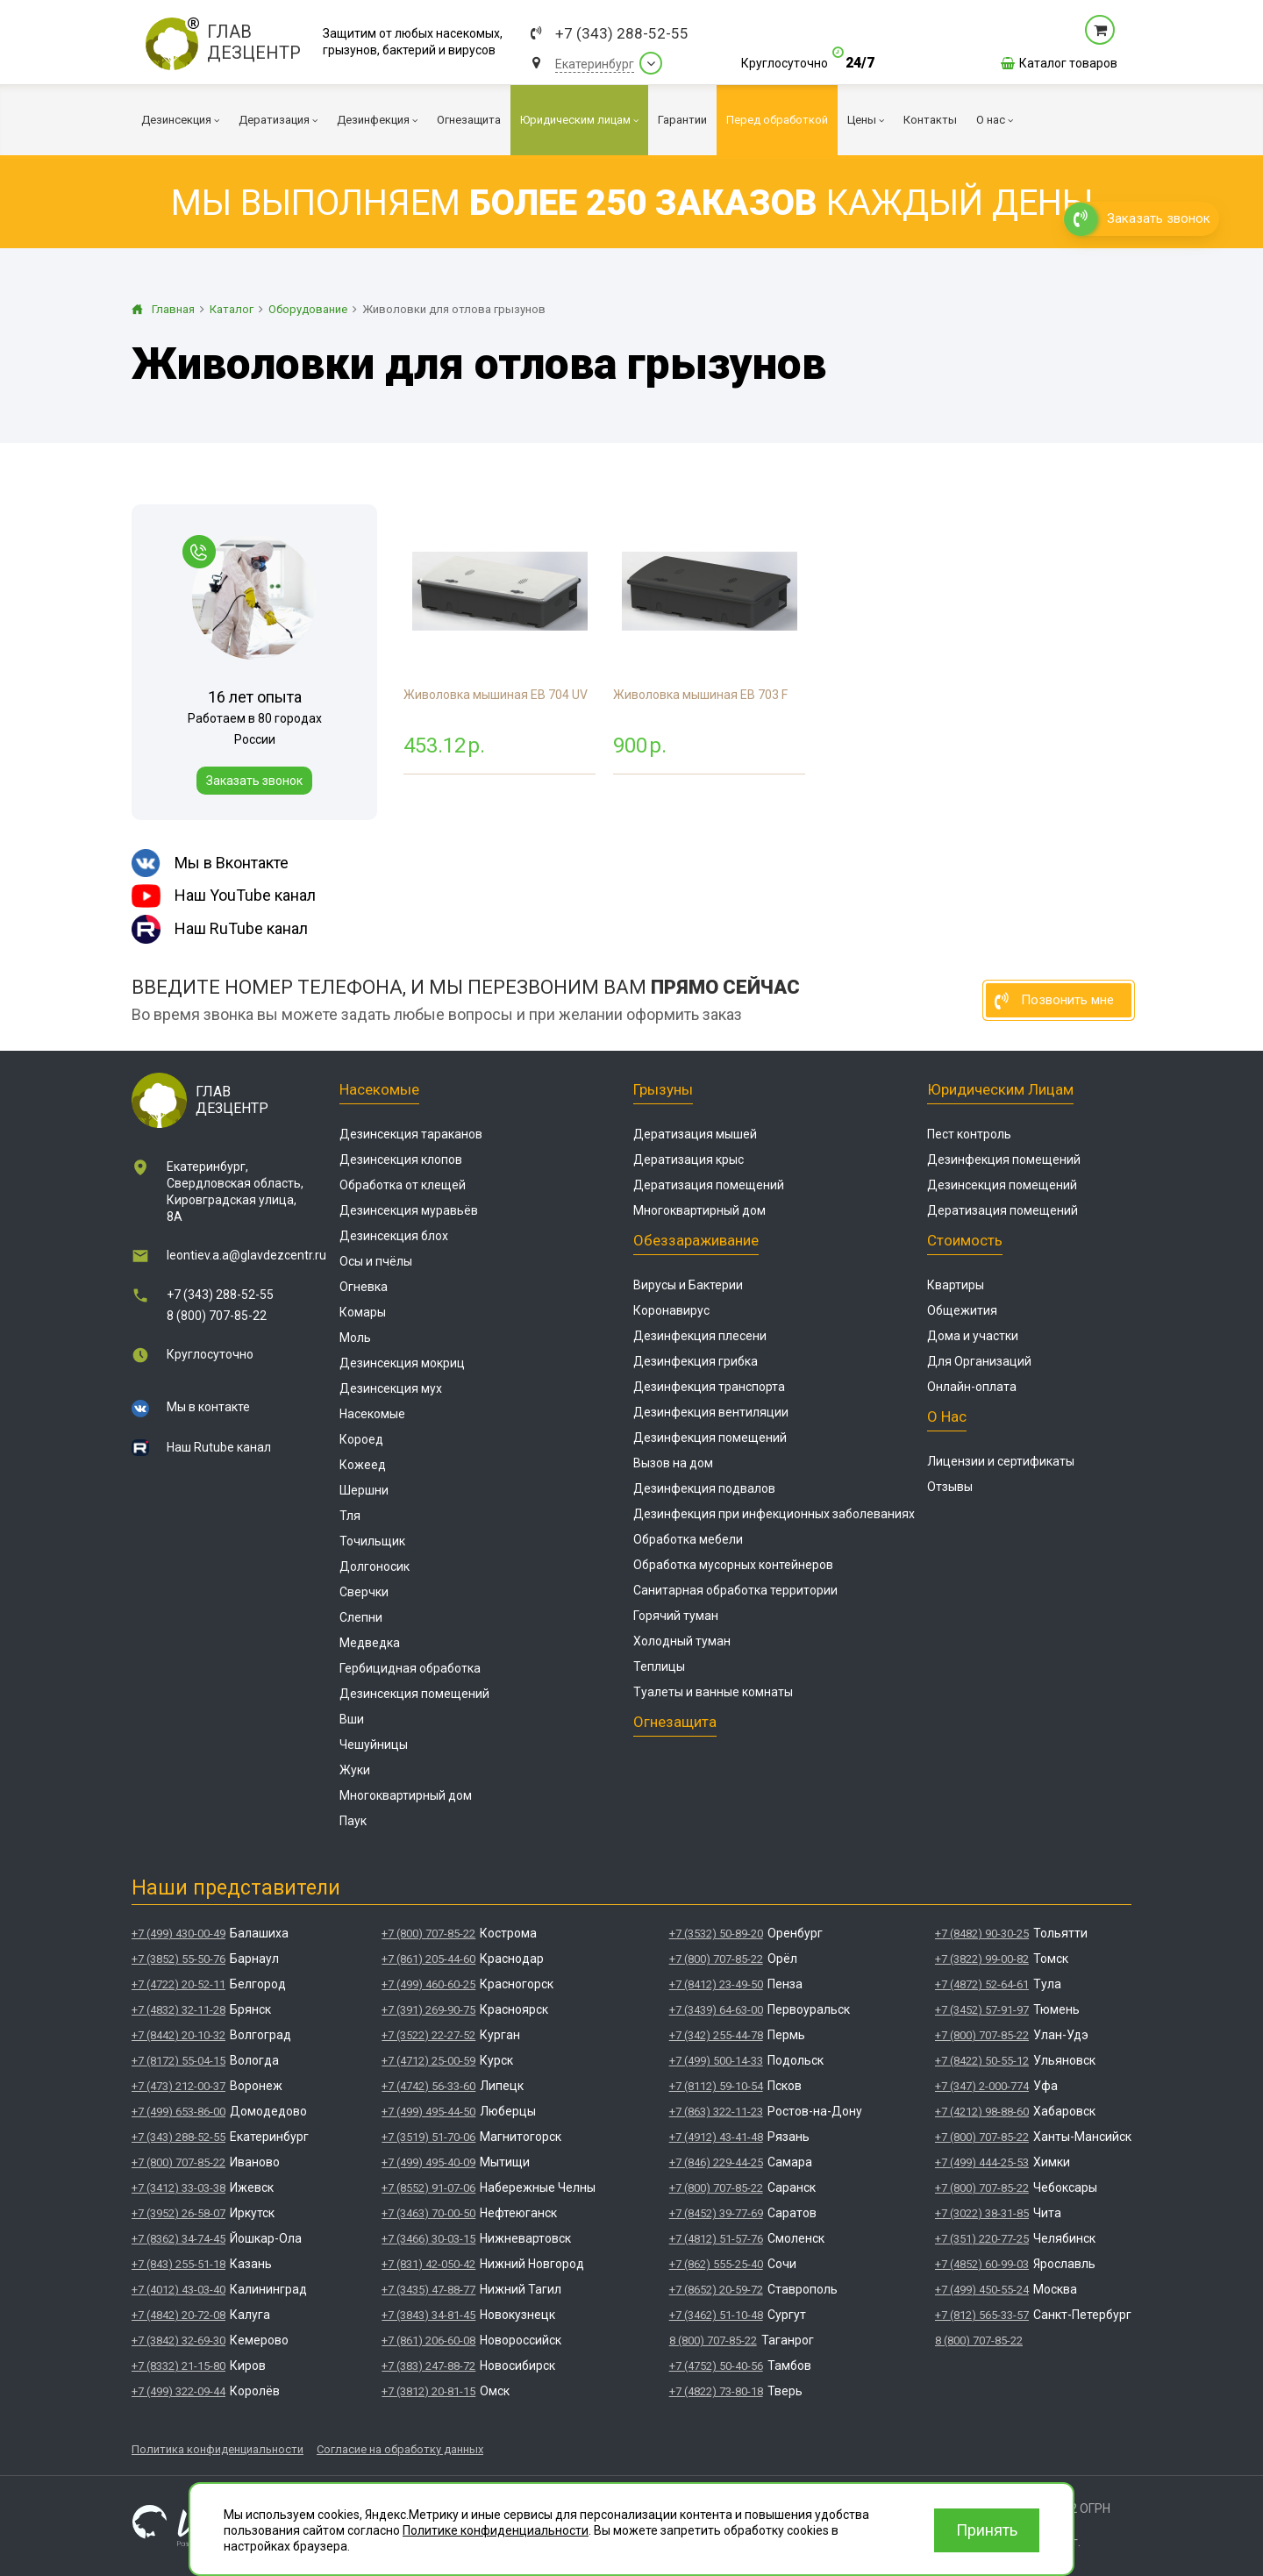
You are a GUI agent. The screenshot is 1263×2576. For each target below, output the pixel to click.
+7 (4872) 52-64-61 (982, 1984)
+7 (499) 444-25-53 (982, 2162)
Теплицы (659, 1666)
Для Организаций (979, 1361)
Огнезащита (675, 1721)
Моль (355, 1338)
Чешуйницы (373, 1745)
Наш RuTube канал (220, 929)
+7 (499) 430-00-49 (178, 1933)
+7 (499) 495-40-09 (428, 2162)
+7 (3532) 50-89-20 (716, 1933)
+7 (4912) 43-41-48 (716, 2137)
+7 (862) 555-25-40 (716, 2264)
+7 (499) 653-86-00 (178, 2111)
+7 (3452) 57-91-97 (982, 2009)
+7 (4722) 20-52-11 (178, 1984)
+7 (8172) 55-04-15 (178, 2060)
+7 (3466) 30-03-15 (428, 2238)
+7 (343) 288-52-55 (622, 33)
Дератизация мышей (695, 1134)
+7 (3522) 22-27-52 (428, 2035)
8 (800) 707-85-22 (217, 1316)
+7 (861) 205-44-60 (428, 1959)
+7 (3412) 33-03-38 (178, 2187)
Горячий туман (675, 1616)
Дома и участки (972, 1336)
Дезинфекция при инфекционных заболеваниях (774, 1514)
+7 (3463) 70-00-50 (428, 2213)
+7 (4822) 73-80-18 (716, 2391)
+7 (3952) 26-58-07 (178, 2213)
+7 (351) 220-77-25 (982, 2238)
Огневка (363, 1287)
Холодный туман (682, 1641)
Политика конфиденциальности (217, 2449)
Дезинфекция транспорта (709, 1387)
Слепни (360, 1617)
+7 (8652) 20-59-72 (716, 2289)
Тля (349, 1516)
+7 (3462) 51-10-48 (716, 2315)
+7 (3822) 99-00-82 (982, 1959)
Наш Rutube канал (219, 1447)
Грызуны (663, 1089)
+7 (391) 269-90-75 (428, 2009)
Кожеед (362, 1465)
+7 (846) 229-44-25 (716, 2162)
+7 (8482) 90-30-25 (982, 1933)
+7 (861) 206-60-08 (428, 2340)
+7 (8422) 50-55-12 (982, 2060)
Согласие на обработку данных (400, 2449)
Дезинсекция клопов (400, 1159)
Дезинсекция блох (393, 1236)
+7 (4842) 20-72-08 (178, 2315)
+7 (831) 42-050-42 (428, 2264)
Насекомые (379, 1089)
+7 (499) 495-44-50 (428, 2111)
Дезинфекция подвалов (704, 1488)
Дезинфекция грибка (695, 1361)
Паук (353, 1821)
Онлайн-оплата (972, 1387)
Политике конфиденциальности (496, 2530)
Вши (351, 1719)
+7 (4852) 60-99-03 (982, 2264)
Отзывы (950, 1487)
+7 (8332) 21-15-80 (178, 2366)
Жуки (354, 1770)
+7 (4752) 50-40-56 (716, 2366)
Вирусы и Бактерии (688, 1285)
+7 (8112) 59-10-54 (716, 2086)
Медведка (369, 1643)
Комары (362, 1312)
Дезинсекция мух (390, 1388)
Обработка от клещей (402, 1185)
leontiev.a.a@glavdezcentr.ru (246, 1255)
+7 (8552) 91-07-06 (428, 2187)
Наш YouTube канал (224, 896)
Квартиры (955, 1285)
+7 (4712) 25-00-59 (428, 2060)
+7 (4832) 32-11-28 (178, 2009)
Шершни (364, 1490)
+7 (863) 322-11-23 (716, 2111)
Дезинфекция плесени (700, 1336)
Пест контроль (969, 1134)
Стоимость (965, 1240)
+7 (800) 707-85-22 (178, 2162)
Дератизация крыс (688, 1159)
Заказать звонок (254, 781)
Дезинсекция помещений (414, 1694)
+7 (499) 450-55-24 (982, 2289)
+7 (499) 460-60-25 (428, 1984)
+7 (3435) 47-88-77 (428, 2289)
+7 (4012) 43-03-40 (178, 2289)
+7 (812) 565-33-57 (982, 2315)
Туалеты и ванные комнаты (713, 1692)
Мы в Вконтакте (210, 863)
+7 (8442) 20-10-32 (178, 2035)
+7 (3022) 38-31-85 (982, 2213)
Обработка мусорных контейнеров (733, 1565)
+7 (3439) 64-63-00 (716, 2009)
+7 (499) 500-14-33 (716, 2060)
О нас (947, 1416)
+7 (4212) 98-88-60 (982, 2111)
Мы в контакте (208, 1407)
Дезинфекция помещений (710, 1438)
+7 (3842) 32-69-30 (178, 2340)
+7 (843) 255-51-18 (178, 2264)
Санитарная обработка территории (735, 1590)
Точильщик (372, 1541)
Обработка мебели (688, 1539)
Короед (361, 1439)
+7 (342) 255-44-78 (716, 2035)
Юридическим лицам (1000, 1089)
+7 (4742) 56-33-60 (428, 2086)
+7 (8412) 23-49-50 (716, 1984)
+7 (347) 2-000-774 (982, 2086)
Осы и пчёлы (375, 1261)
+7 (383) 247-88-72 (428, 2366)
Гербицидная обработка (410, 1668)
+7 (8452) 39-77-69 (716, 2213)
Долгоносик (374, 1566)
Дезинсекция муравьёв (408, 1210)
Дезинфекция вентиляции (710, 1412)
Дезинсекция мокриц (402, 1363)
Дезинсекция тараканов (410, 1134)
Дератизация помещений (708, 1185)
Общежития (962, 1310)
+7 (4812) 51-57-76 (716, 2238)
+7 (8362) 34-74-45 (178, 2238)
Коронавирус (671, 1310)
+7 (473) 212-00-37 (178, 2086)
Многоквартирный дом (405, 1795)
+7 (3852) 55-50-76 (178, 1959)
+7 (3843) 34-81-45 (428, 2315)
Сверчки (364, 1592)
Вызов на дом (673, 1463)
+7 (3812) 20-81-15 (428, 2391)
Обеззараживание (696, 1240)
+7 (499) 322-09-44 (178, 2391)
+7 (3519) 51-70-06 (428, 2137)
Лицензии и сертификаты (1000, 1461)
